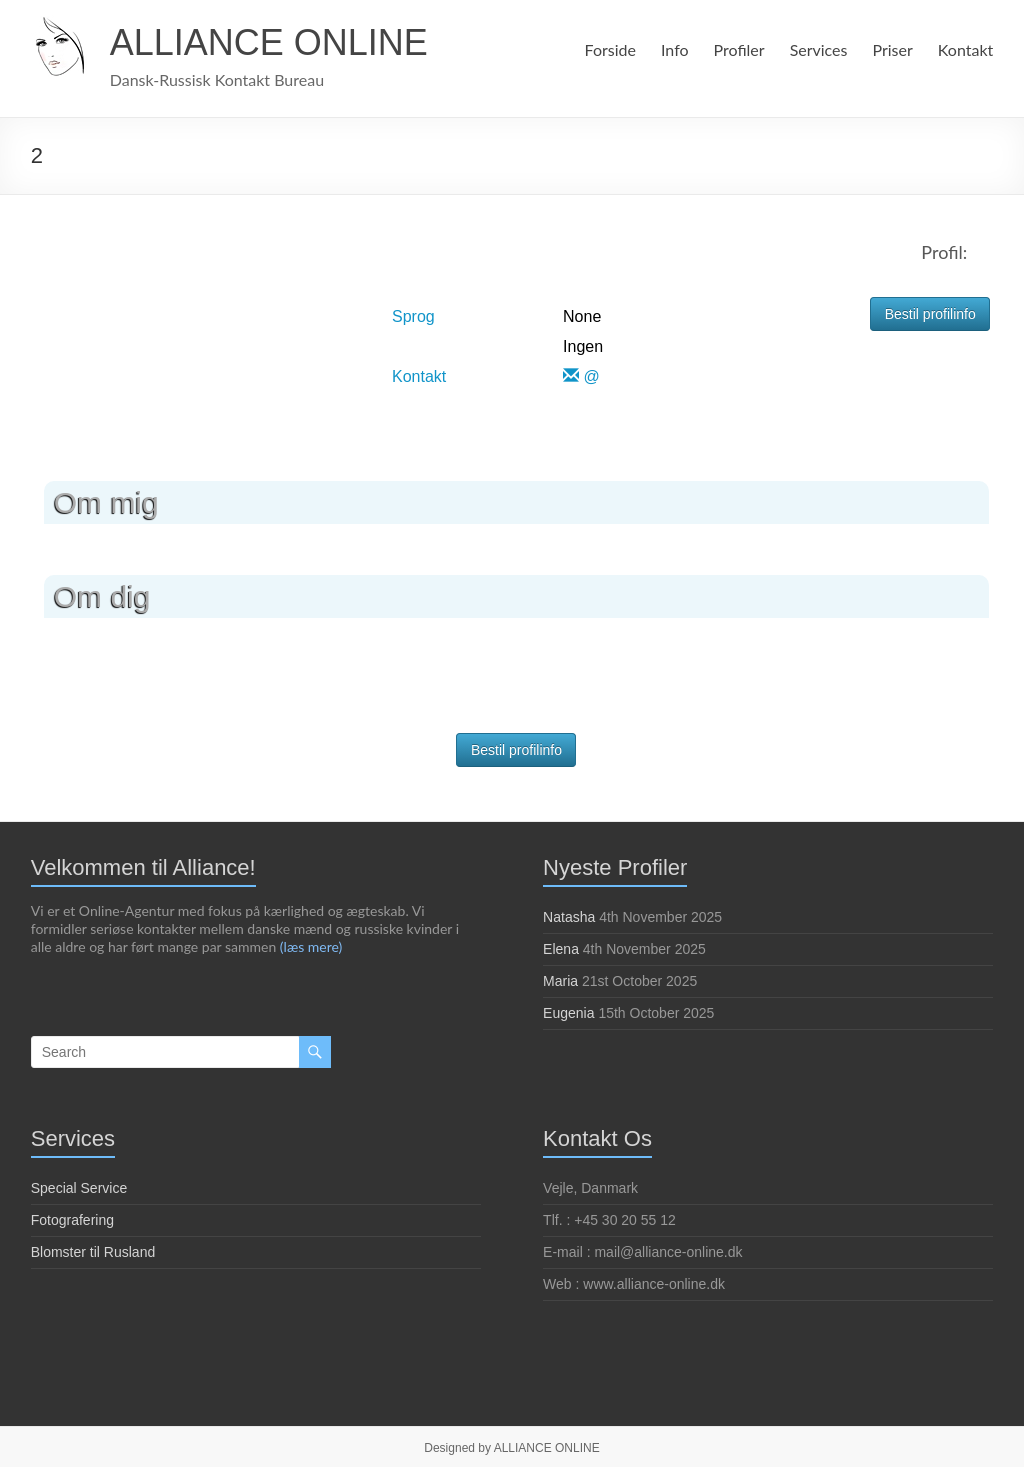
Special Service (79, 1188)
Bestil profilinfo (930, 314)
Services (816, 49)
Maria (560, 981)
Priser (893, 49)
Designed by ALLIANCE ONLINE (511, 1448)
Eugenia (568, 1013)
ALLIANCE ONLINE (269, 42)
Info (671, 49)
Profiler (735, 49)
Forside (606, 49)
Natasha (569, 917)
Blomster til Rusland (93, 1252)
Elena (561, 949)
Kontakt (966, 49)
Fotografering (72, 1220)
